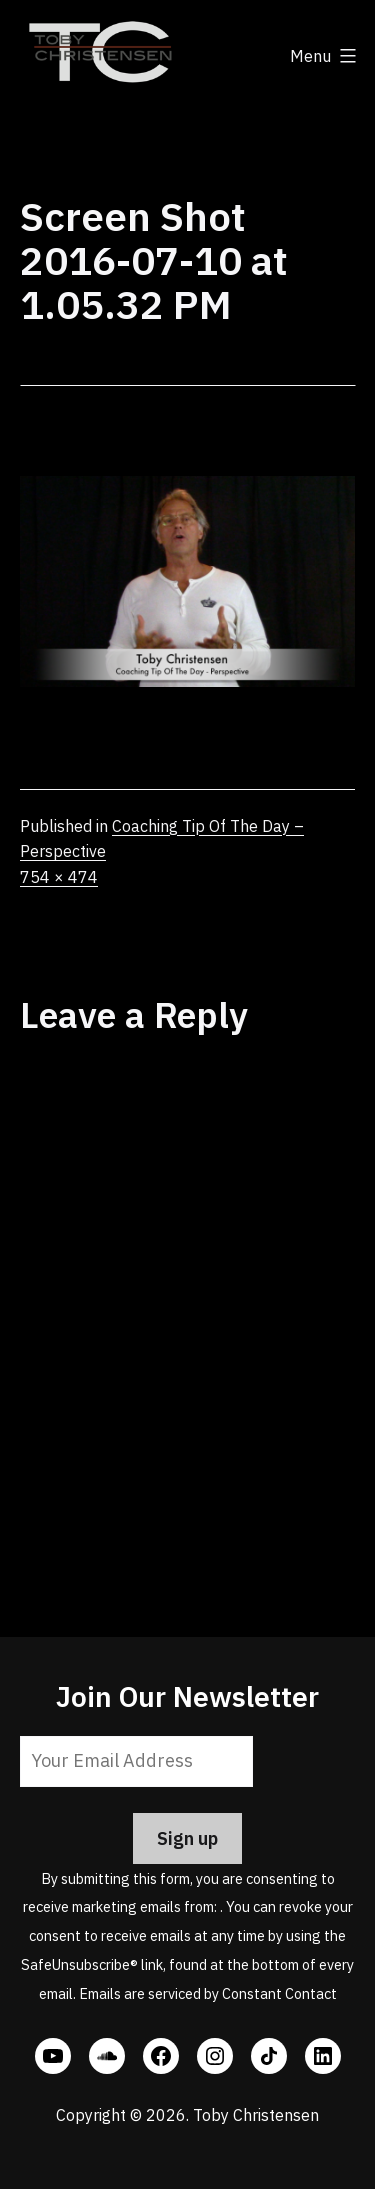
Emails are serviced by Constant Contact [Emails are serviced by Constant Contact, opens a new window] (208, 1993)
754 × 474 (59, 877)
